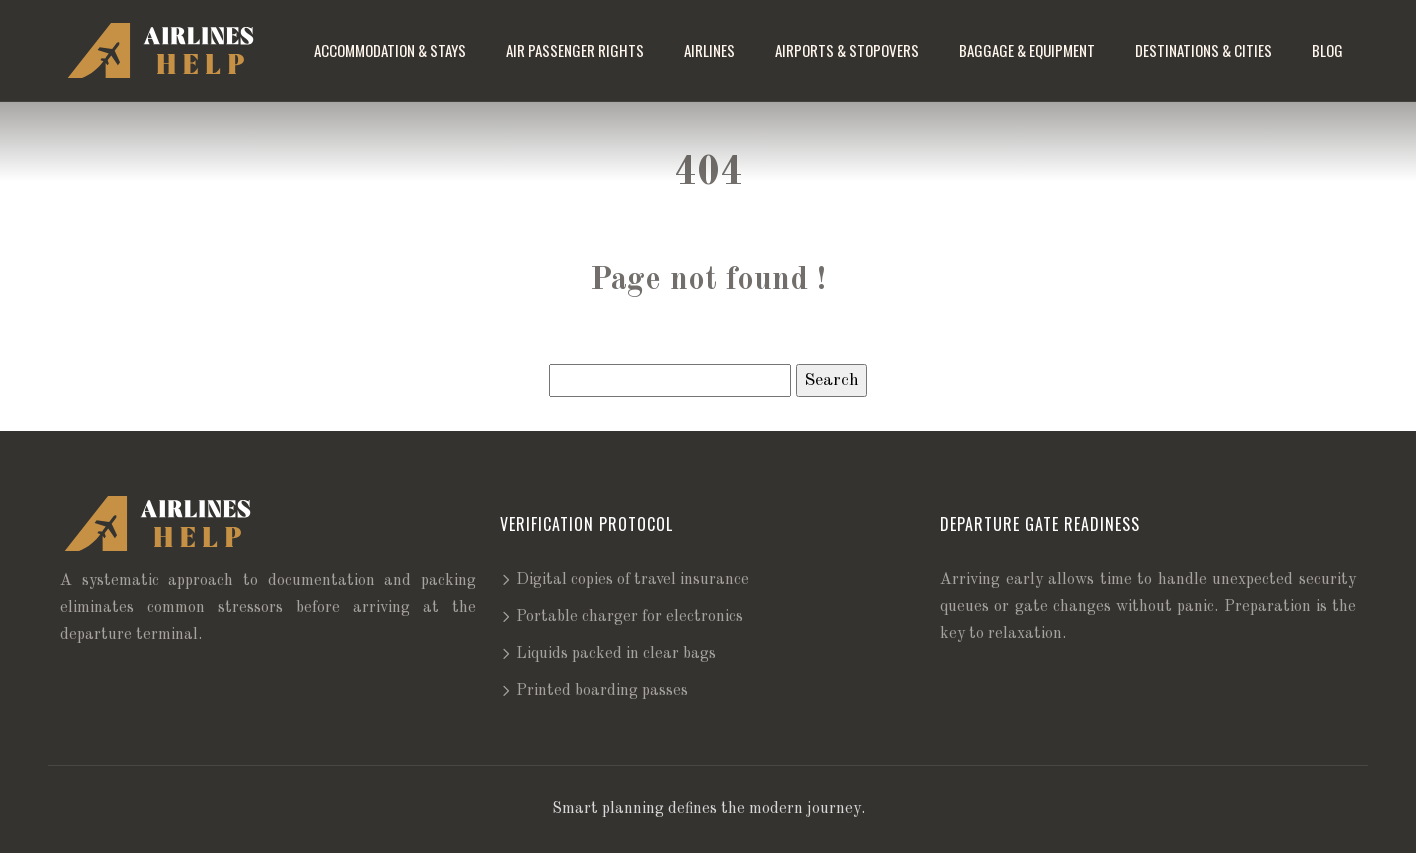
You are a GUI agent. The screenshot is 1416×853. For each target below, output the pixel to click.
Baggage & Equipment (1027, 50)
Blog (1327, 50)
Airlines (709, 50)
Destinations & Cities (1203, 50)
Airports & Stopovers (847, 50)
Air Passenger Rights (575, 50)
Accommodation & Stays (390, 50)
